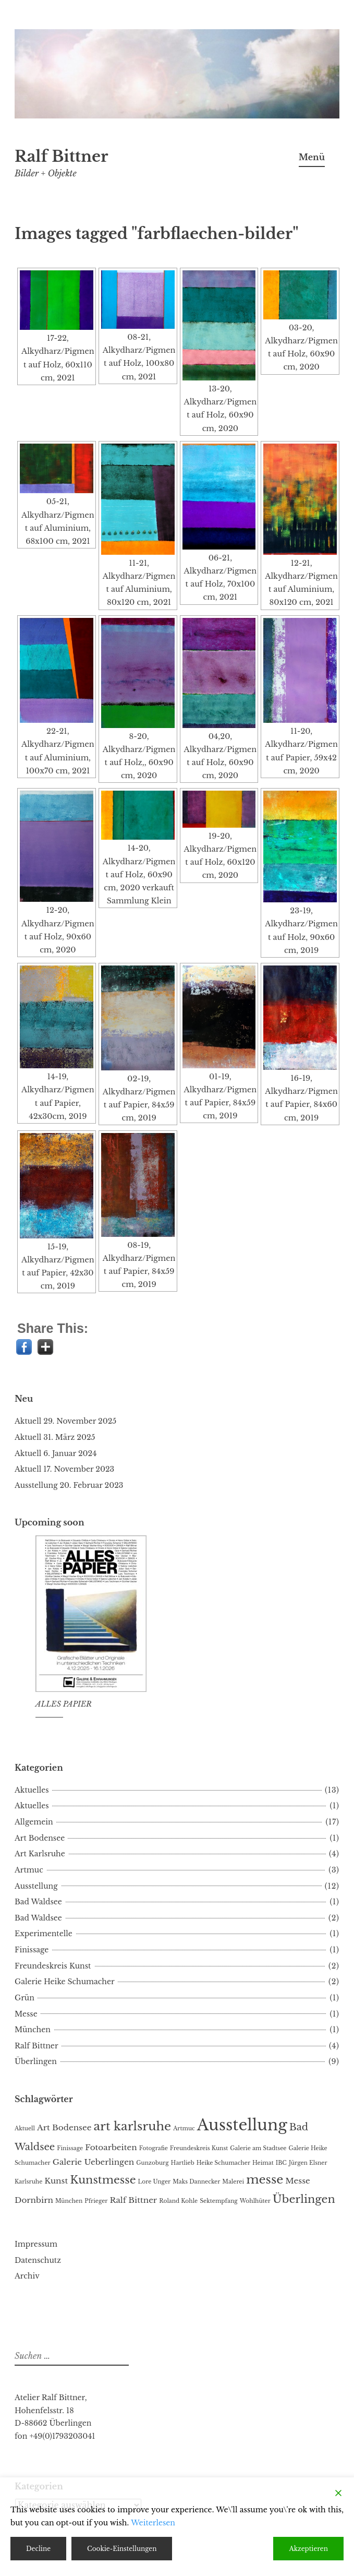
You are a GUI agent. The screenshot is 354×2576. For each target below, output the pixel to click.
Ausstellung (36, 1485)
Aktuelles (32, 1790)
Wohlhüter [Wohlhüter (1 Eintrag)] (255, 2201)
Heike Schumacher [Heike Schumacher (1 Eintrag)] (223, 2163)
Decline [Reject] (38, 2549)
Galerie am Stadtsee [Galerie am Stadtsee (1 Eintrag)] (258, 2148)
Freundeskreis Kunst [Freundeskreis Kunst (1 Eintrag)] (199, 2148)
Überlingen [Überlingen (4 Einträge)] (304, 2199)
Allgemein (34, 1822)
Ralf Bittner (61, 156)
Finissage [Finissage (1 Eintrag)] (70, 2148)
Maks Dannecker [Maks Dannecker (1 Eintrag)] (196, 2181)
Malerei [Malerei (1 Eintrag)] (233, 2181)
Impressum (36, 2244)
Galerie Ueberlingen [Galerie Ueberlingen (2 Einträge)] (94, 2162)
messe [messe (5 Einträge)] (264, 2179)
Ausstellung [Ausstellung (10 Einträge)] (242, 2125)
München (33, 2029)
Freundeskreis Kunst (53, 1966)
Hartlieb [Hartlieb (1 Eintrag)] (182, 2163)
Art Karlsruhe (40, 1853)
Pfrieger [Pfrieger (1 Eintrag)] (95, 2201)
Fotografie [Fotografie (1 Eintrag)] (153, 2148)
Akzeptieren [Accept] (308, 2549)
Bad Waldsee (38, 1901)
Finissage (31, 1949)
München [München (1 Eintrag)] (68, 2201)
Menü (312, 157)
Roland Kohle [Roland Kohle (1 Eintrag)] (178, 2201)
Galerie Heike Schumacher (65, 1981)
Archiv (27, 2276)
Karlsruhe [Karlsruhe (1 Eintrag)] (28, 2181)
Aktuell (28, 1421)
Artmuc (29, 1870)
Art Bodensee (40, 1838)
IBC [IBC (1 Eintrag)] (281, 2163)
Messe (26, 2014)
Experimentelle (43, 1933)
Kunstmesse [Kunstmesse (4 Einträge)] (103, 2180)
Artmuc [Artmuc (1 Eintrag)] (184, 2128)
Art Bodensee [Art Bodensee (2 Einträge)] (64, 2127)
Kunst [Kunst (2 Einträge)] (56, 2181)
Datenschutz (38, 2260)
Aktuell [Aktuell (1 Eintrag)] (25, 2128)
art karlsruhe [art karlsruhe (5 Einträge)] (132, 2126)
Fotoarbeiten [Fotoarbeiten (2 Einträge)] (111, 2147)
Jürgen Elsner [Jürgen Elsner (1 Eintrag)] (308, 2163)
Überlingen (36, 2061)
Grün (24, 1997)
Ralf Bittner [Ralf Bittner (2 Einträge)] (133, 2200)
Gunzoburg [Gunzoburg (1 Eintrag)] (152, 2163)
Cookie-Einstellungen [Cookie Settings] (121, 2549)
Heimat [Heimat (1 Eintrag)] (263, 2163)
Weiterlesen (153, 2522)
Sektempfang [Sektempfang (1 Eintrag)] (218, 2201)
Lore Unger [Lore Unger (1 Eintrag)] (154, 2181)
